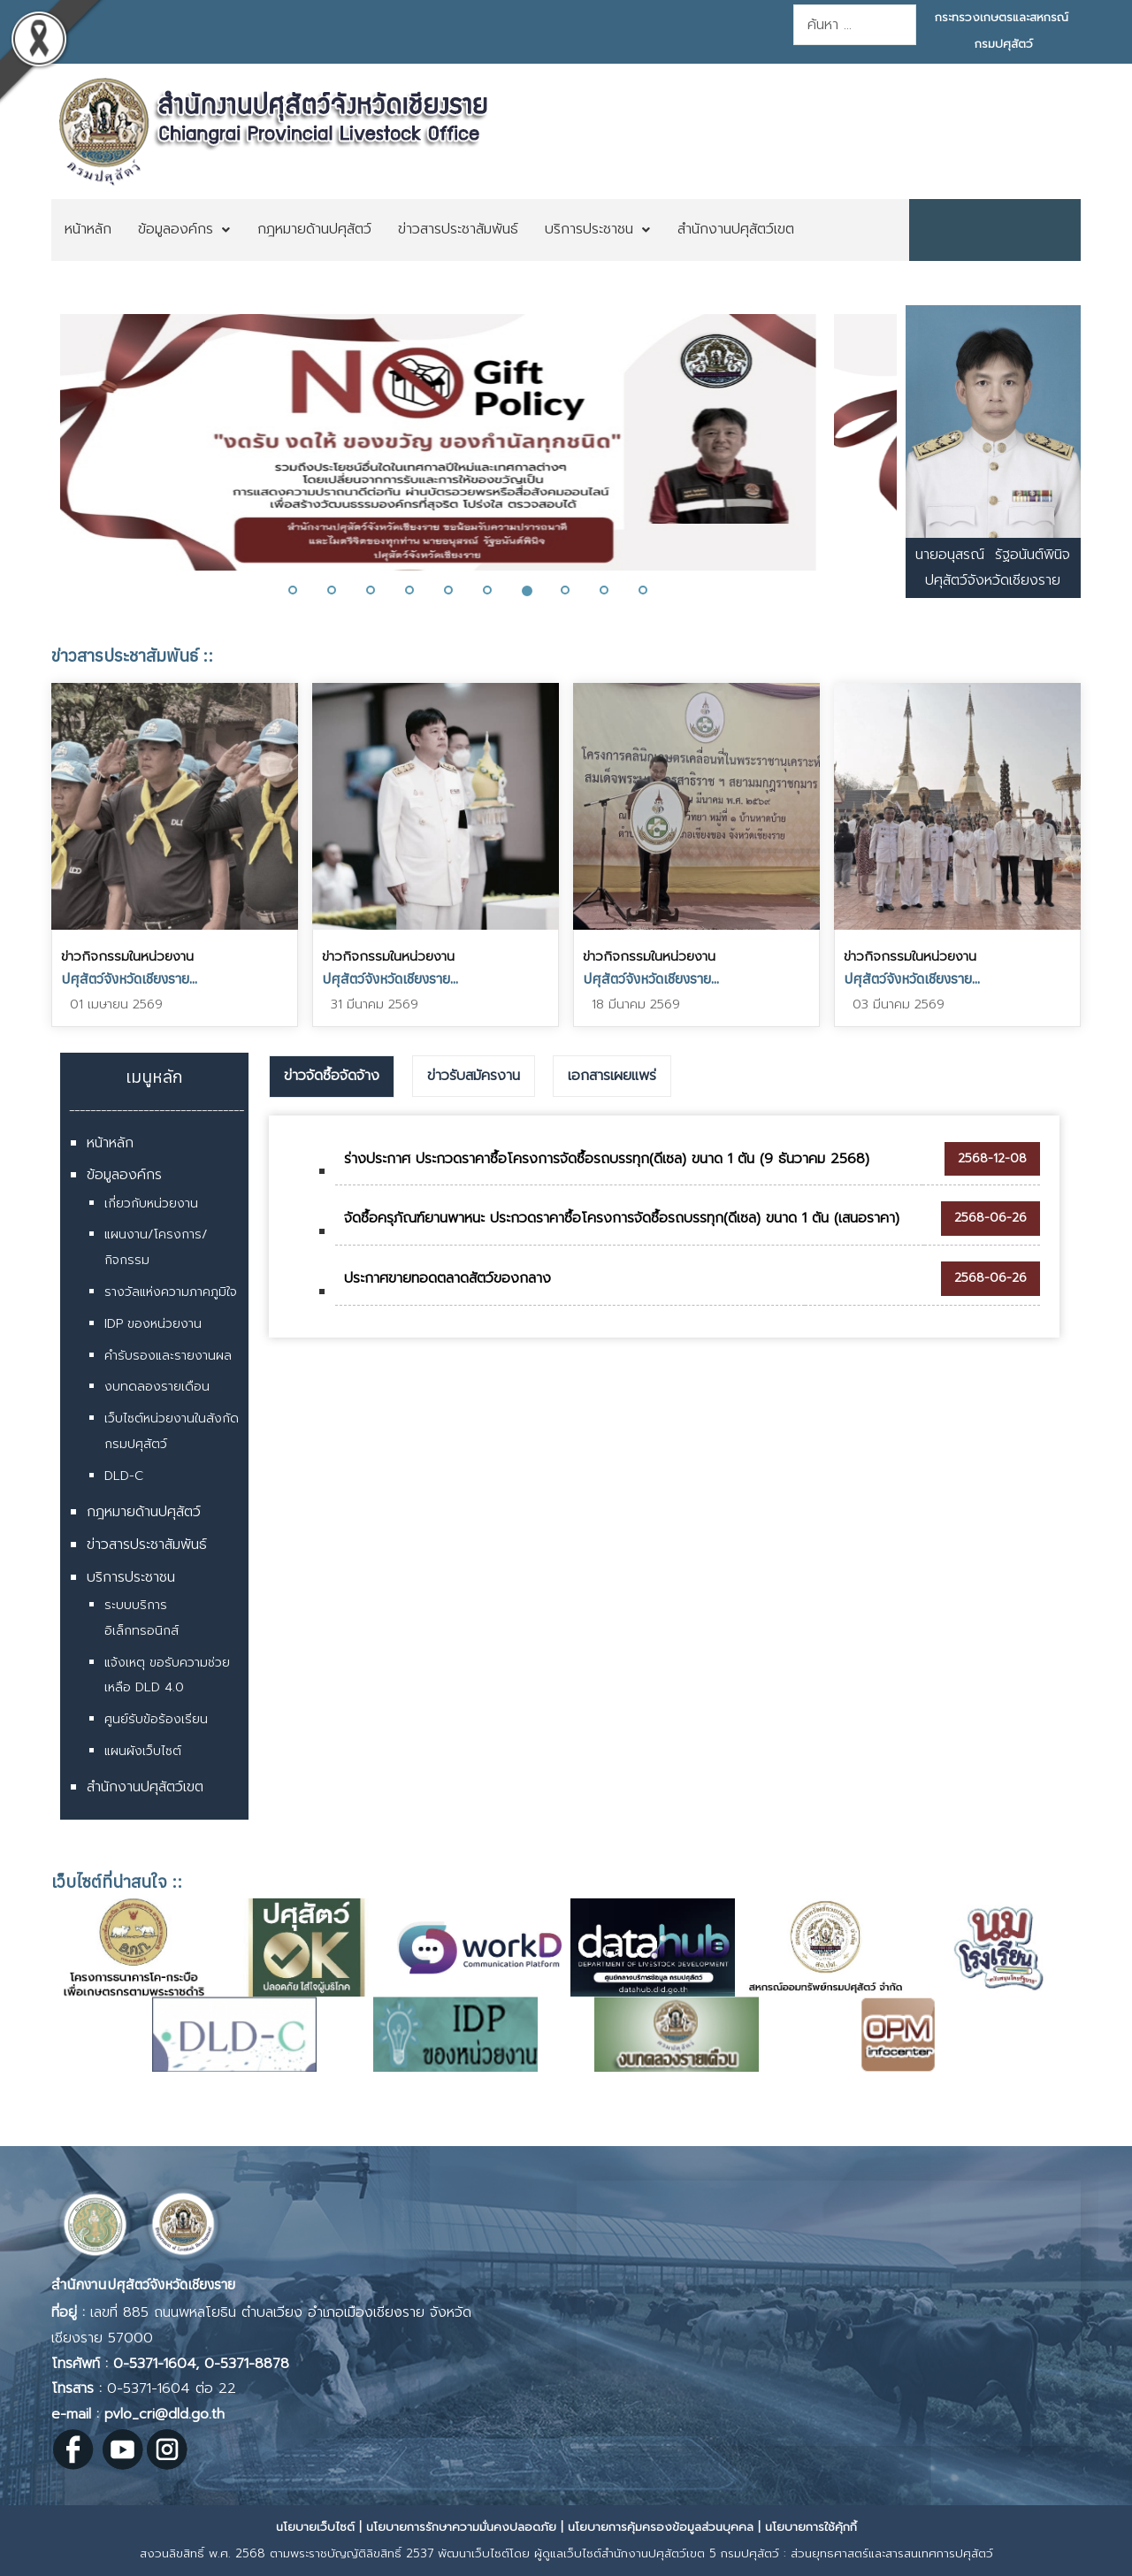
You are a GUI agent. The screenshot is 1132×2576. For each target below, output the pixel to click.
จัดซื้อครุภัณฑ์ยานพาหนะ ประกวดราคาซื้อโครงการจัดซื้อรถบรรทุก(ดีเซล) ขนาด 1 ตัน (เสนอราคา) (621, 1218)
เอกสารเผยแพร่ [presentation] (612, 1075)
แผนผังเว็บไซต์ (142, 1751)
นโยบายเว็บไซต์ (315, 2527)
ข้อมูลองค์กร (124, 1174)
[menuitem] (88, 230)
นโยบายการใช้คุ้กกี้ (811, 2527)
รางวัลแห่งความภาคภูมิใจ (170, 1292)
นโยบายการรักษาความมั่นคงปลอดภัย (461, 2527)
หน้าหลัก (110, 1143)
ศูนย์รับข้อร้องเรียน (156, 1719)
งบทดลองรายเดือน (157, 1386)
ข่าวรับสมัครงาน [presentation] (473, 1075)
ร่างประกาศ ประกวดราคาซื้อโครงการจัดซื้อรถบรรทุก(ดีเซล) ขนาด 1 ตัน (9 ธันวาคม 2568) (606, 1158)
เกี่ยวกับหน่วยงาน (151, 1203)
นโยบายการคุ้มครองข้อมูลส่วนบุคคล (660, 2527)
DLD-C (123, 1476)
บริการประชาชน (131, 1577)
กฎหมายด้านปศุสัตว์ (144, 1511)
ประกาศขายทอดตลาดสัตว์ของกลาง (447, 1278)
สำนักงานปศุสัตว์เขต (145, 1787)
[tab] (331, 1076)
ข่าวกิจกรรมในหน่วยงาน (127, 956)
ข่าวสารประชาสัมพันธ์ (147, 1544)
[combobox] (854, 24)
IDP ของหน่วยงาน (153, 1324)
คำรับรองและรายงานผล (168, 1355)
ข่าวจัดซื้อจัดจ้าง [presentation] (331, 1075)
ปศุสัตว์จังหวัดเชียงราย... (129, 978)
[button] (303, 590)
